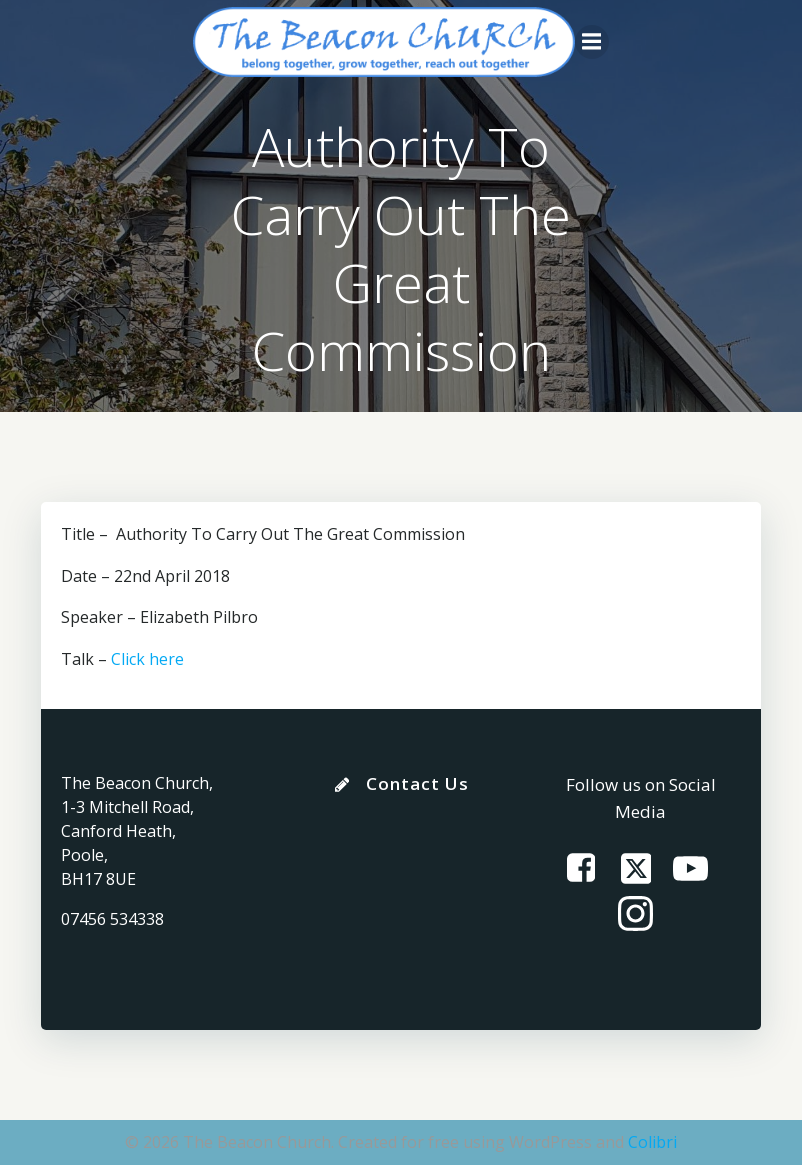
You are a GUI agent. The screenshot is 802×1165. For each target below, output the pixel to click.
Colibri (652, 1142)
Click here (147, 659)
